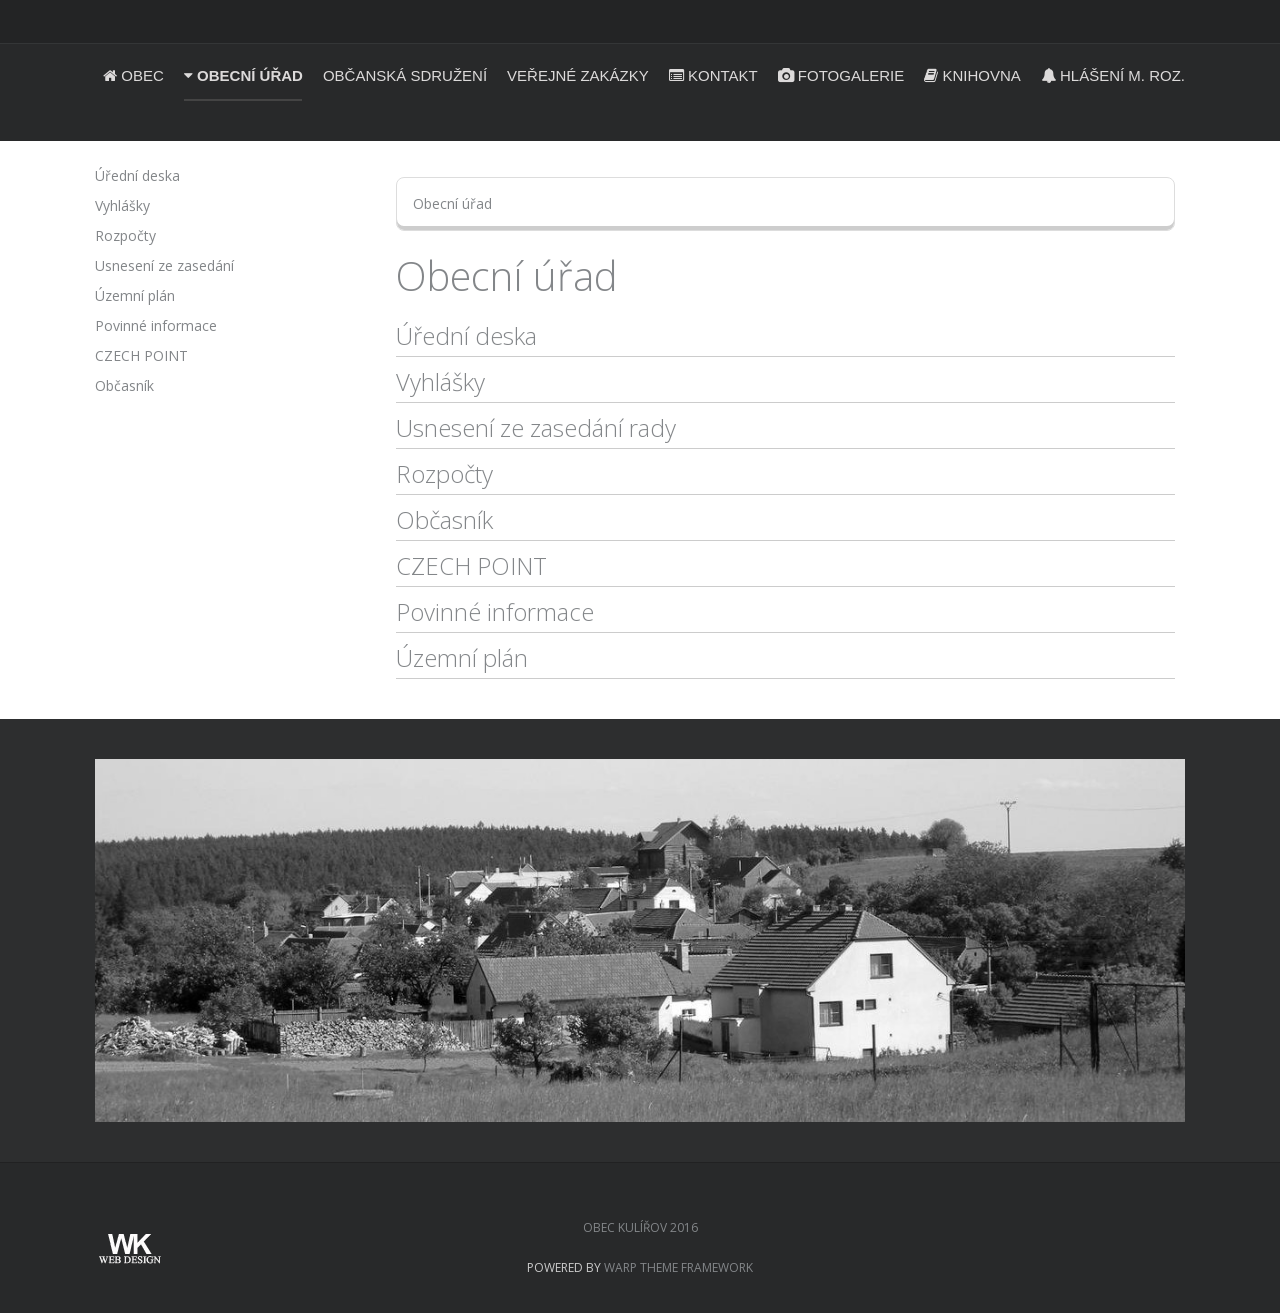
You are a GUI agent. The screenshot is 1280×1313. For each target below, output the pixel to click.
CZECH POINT (471, 565)
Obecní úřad (243, 75)
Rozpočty (444, 473)
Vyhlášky (440, 381)
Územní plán (462, 657)
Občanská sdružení (405, 75)
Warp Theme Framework (678, 1267)
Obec (133, 75)
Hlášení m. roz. (1113, 75)
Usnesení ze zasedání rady (536, 427)
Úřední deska (466, 335)
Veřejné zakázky (578, 75)
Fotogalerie (841, 75)
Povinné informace (495, 611)
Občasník (444, 519)
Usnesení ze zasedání (164, 265)
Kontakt (713, 75)
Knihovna (972, 75)
